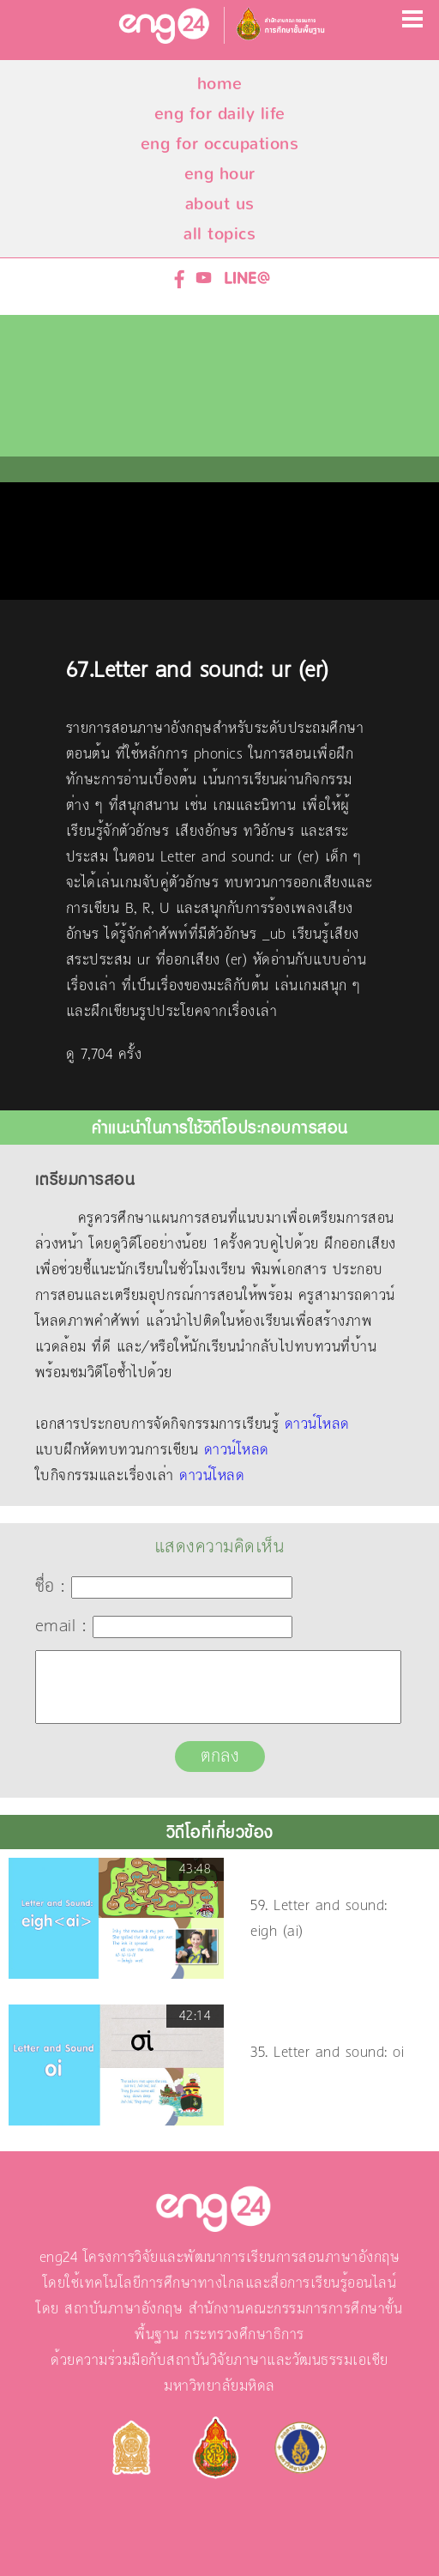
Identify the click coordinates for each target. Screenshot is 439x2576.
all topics (219, 234)
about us (220, 204)
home (220, 83)
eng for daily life (220, 113)
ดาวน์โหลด (317, 1424)
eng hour (220, 173)
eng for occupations (220, 143)
